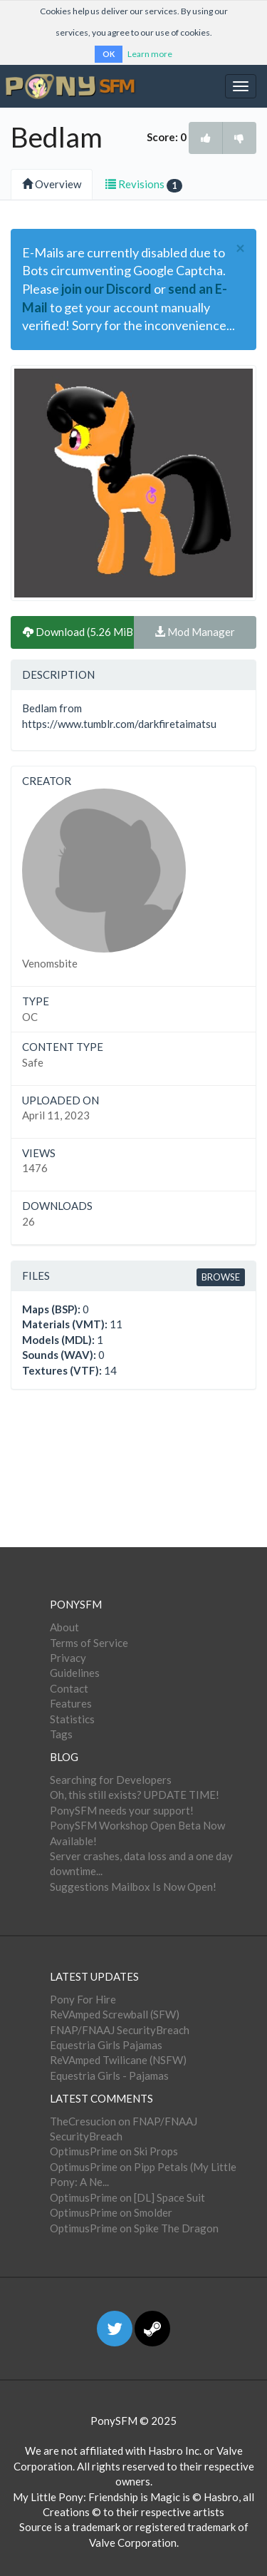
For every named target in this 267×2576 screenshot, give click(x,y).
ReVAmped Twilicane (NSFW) (118, 2059)
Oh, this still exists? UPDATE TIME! (134, 1794)
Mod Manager (195, 631)
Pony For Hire (83, 1999)
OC (30, 1016)
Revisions (143, 185)
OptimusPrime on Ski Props (114, 2151)
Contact (69, 1688)
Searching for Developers (111, 1779)
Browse (220, 1277)
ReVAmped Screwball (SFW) (114, 2014)
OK (109, 53)
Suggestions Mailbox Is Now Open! (133, 1886)
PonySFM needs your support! (122, 1810)
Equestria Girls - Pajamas (109, 2075)
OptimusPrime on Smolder (111, 2212)
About (64, 1627)
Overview (51, 184)
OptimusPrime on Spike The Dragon (134, 2228)
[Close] (240, 248)
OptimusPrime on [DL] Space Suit (127, 2197)
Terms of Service (89, 1642)
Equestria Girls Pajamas (106, 2044)
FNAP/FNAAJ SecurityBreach (119, 2029)
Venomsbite (50, 963)
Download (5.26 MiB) (78, 631)
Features (71, 1703)
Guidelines (75, 1672)
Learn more (149, 53)
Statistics (72, 1719)
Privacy (68, 1657)
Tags (61, 1734)
